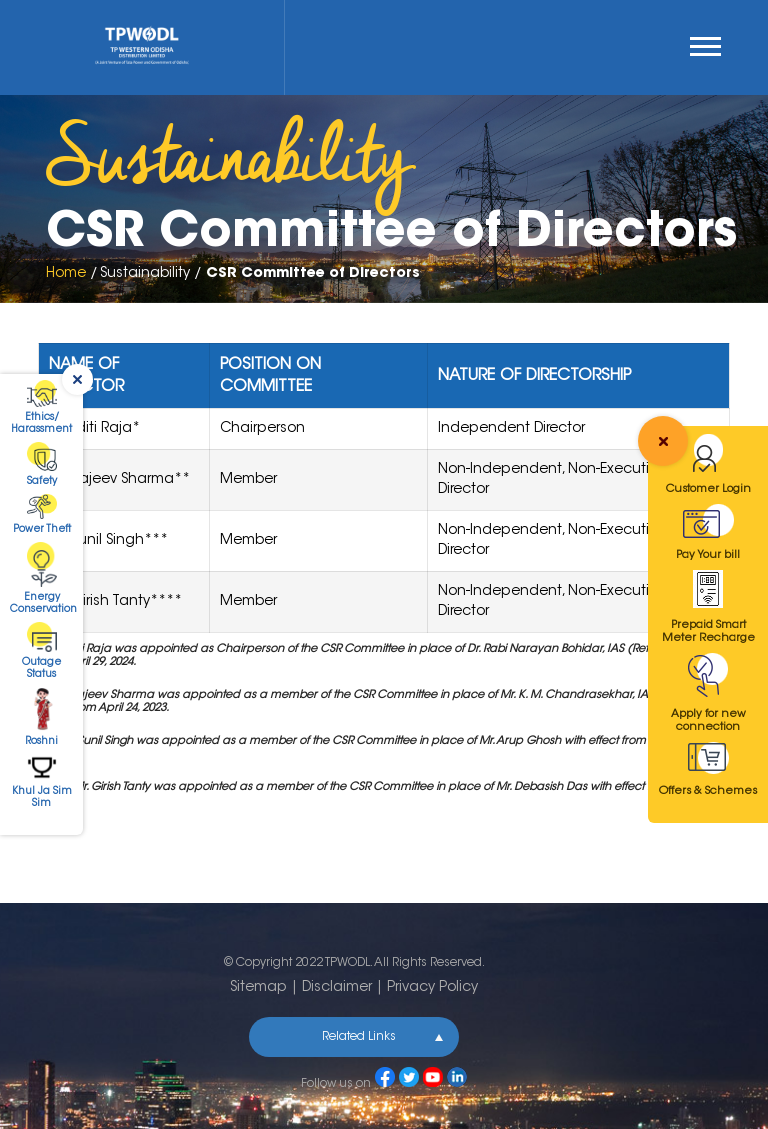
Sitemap (258, 988)
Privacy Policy (432, 988)
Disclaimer (337, 988)
